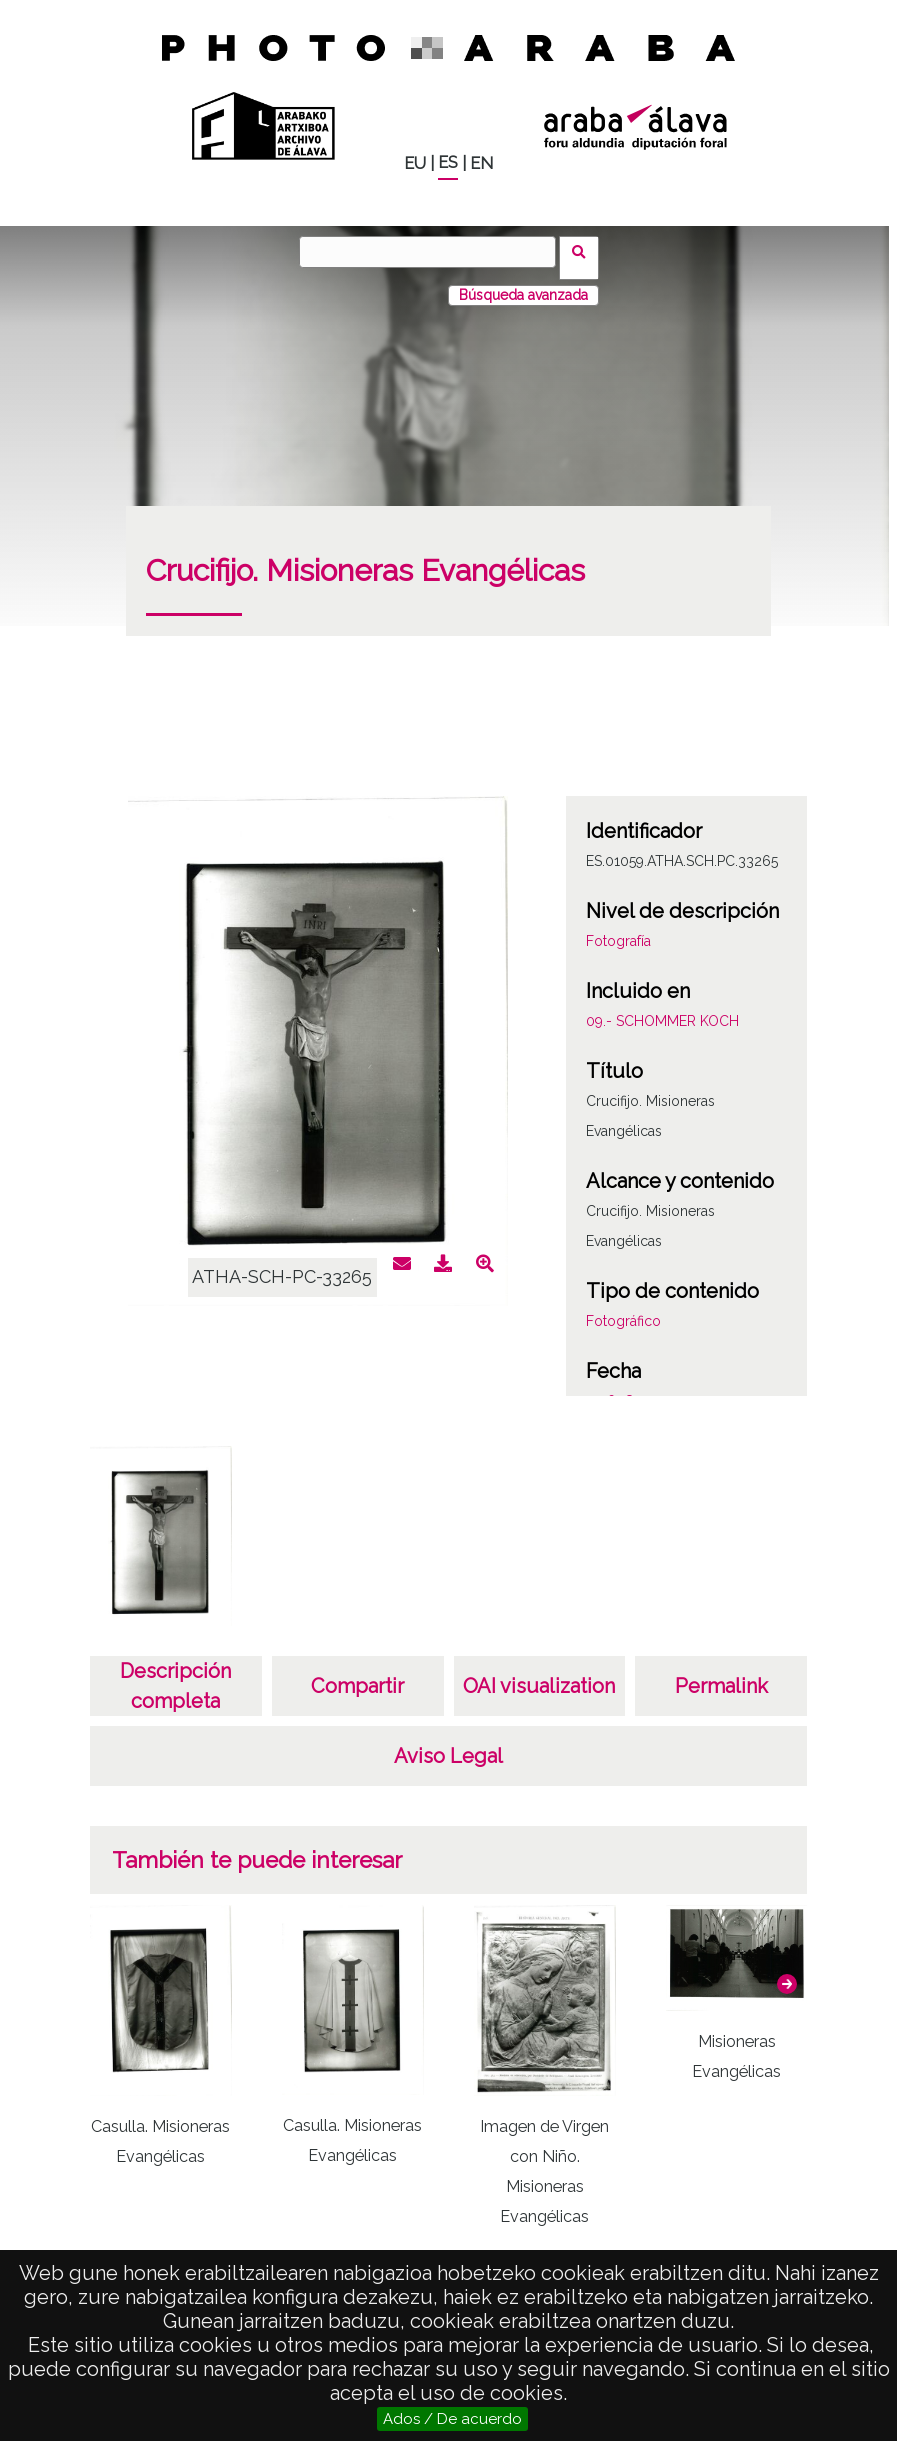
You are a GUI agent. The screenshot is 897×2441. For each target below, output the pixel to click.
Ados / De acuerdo (452, 2419)
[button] (787, 1971)
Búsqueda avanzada (523, 283)
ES (448, 162)
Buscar (585, 251)
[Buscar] (434, 252)
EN (481, 163)
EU (415, 163)
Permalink (721, 1674)
